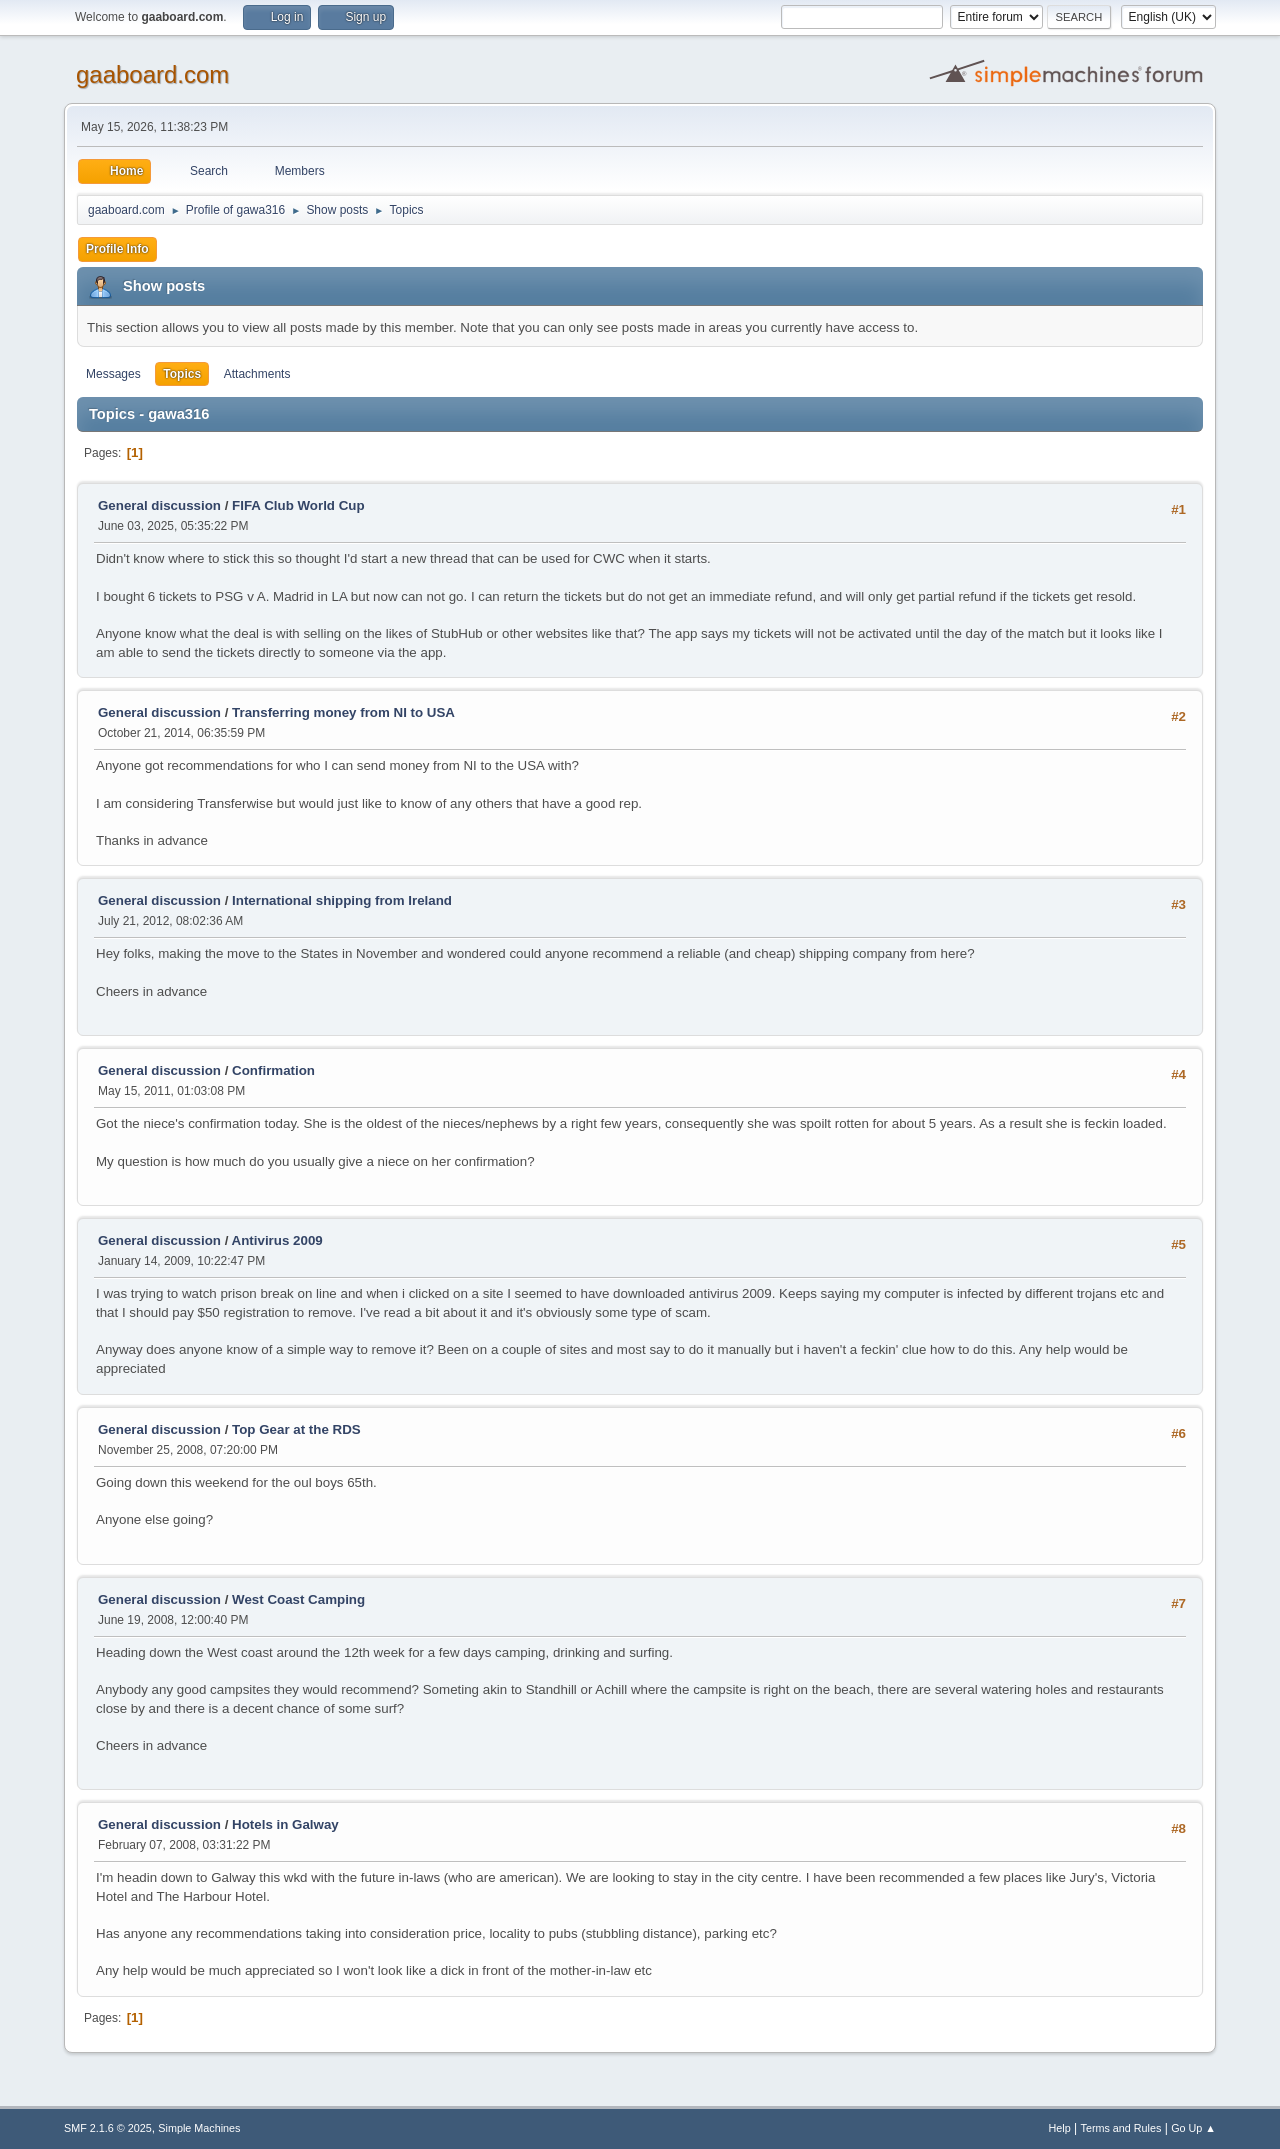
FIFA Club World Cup (298, 505)
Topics (182, 374)
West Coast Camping (298, 1599)
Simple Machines (199, 2128)
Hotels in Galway (285, 1824)
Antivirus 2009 (277, 1240)
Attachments (257, 374)
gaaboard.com (152, 74)
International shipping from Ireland (342, 900)
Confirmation (273, 1070)
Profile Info (117, 249)
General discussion (159, 505)
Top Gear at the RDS (296, 1429)
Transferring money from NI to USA (343, 712)
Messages (113, 374)
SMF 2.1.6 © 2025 (108, 2128)
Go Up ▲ (1193, 2128)
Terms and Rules (1121, 2128)
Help (1060, 2128)
